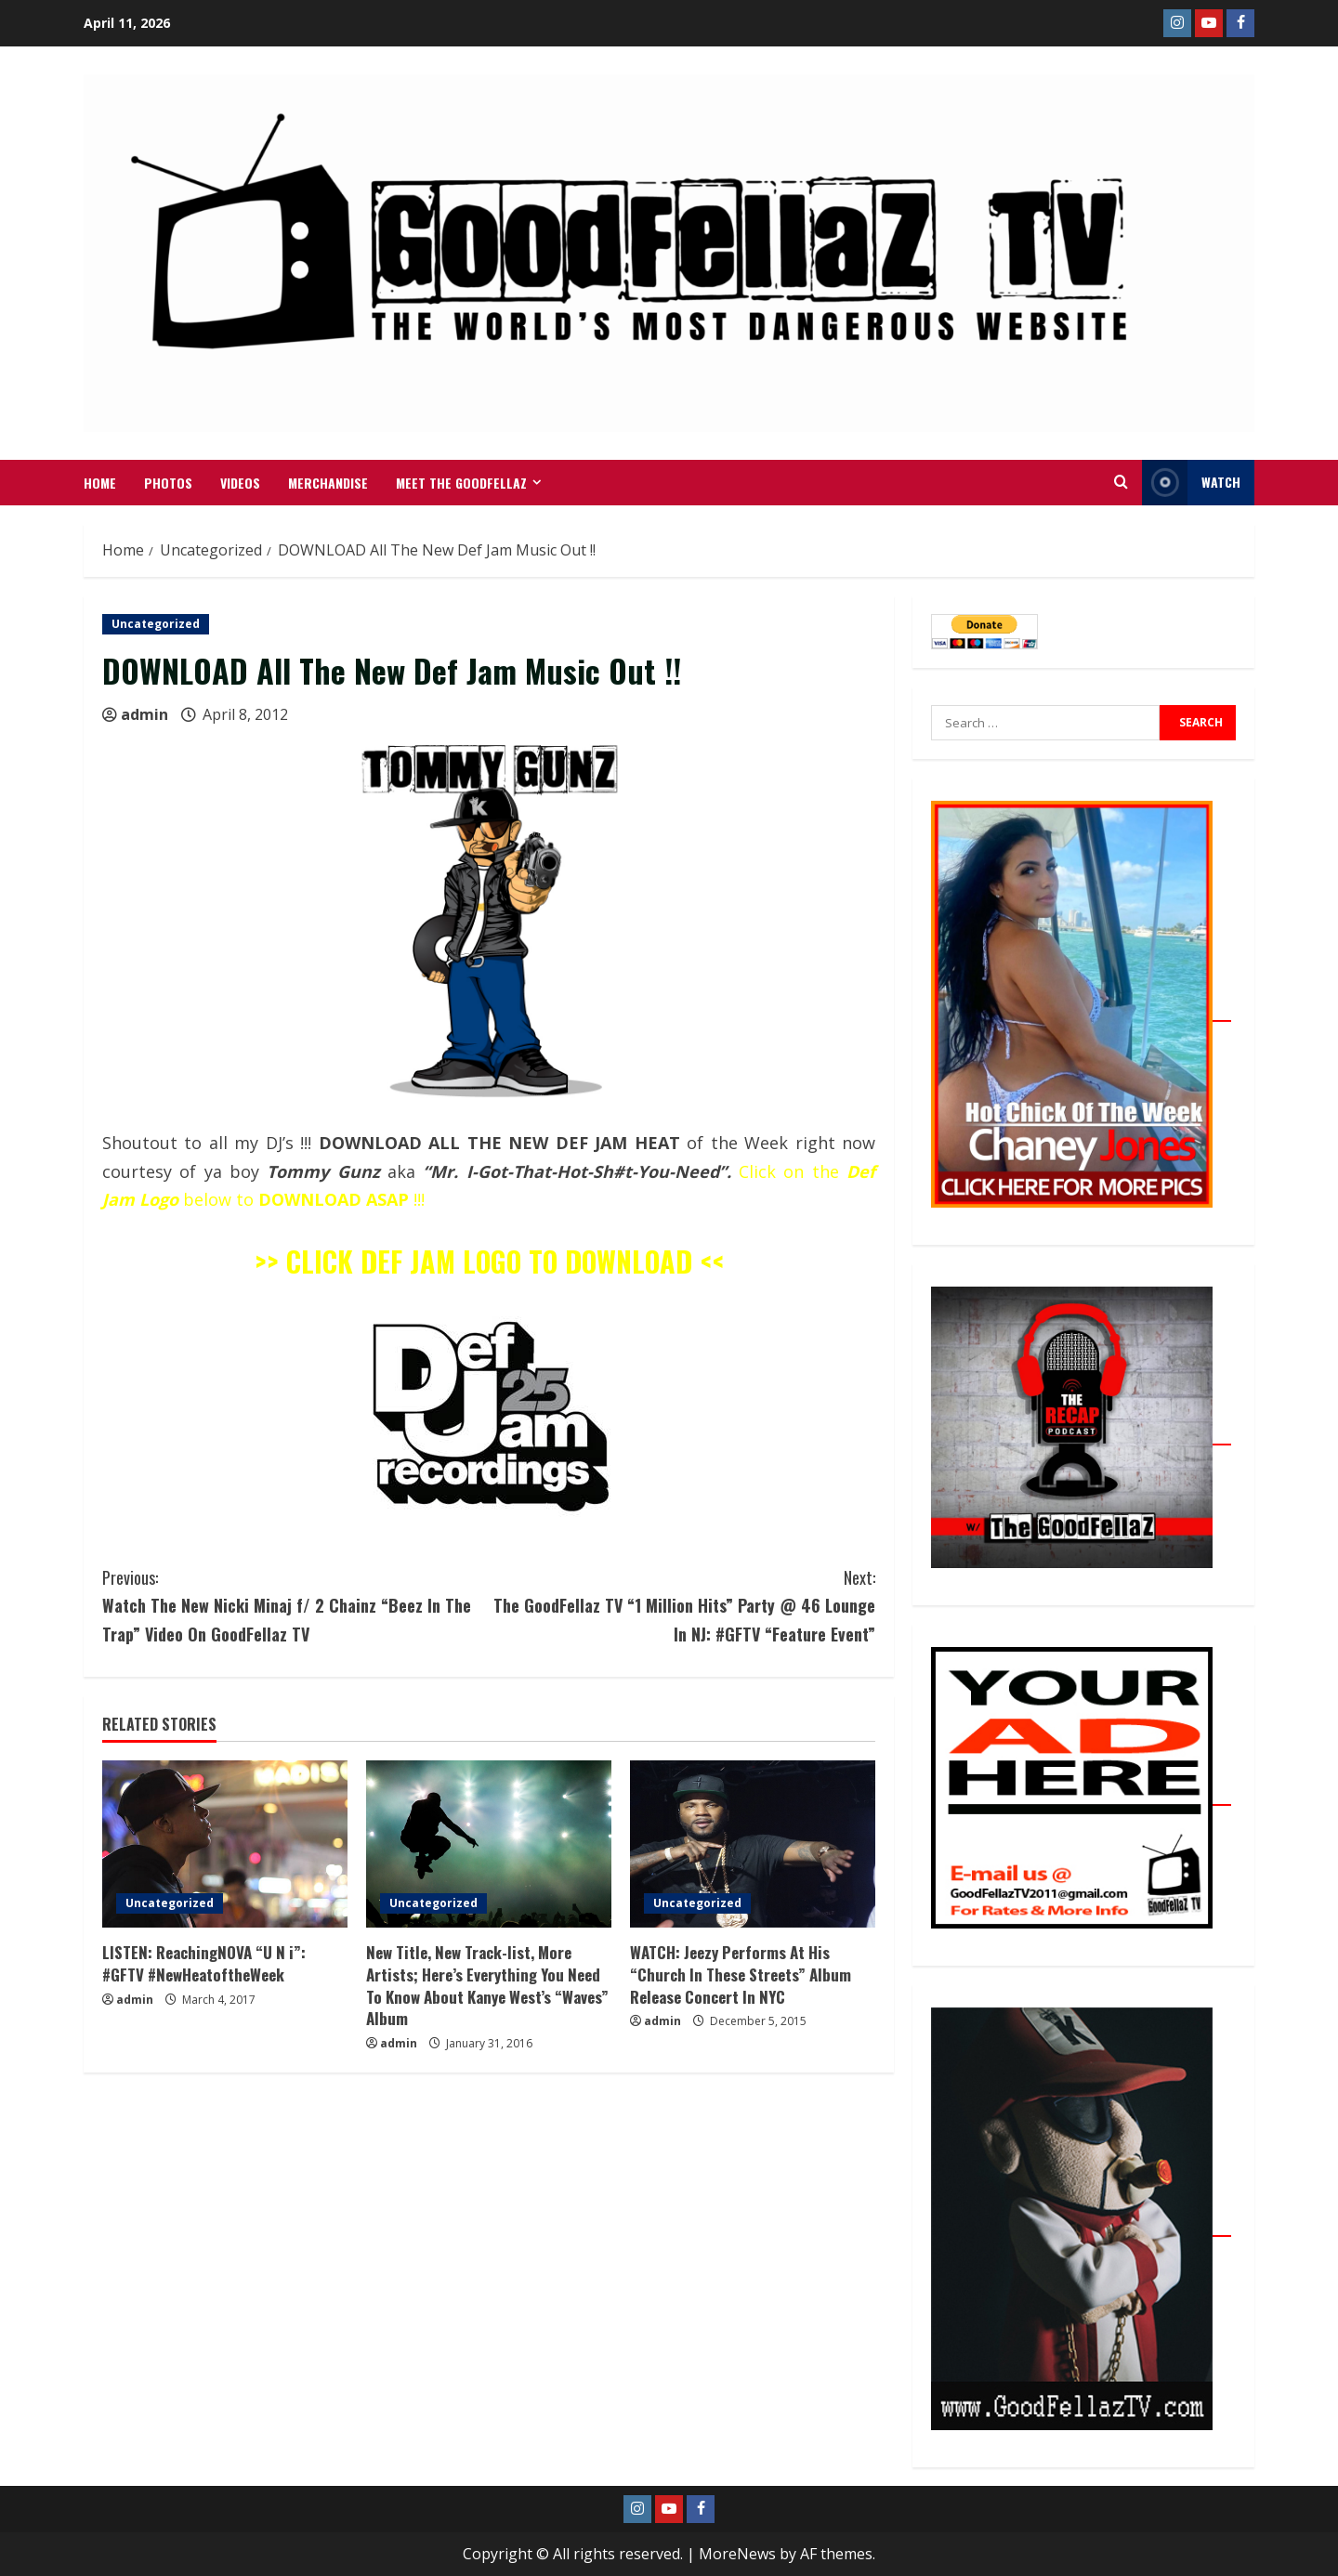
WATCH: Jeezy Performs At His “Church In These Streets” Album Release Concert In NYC (740, 1974)
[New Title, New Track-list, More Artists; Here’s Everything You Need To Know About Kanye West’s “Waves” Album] (488, 1844)
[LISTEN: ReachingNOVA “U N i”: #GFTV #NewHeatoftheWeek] (225, 1844)
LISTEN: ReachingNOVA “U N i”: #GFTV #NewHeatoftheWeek (204, 1963)
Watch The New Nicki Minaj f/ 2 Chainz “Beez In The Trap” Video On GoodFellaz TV (295, 1604)
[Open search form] (1121, 482)
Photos (168, 482)
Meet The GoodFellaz (461, 482)
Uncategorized (156, 624)
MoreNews (737, 2553)
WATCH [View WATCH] (1191, 482)
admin (144, 714)
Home (100, 482)
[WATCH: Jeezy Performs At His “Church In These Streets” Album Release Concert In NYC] (752, 1844)
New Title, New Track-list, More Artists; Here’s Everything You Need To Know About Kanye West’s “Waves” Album (487, 1985)
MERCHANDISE (328, 482)
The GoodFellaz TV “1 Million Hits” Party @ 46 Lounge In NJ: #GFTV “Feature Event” (682, 1604)
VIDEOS (240, 482)
